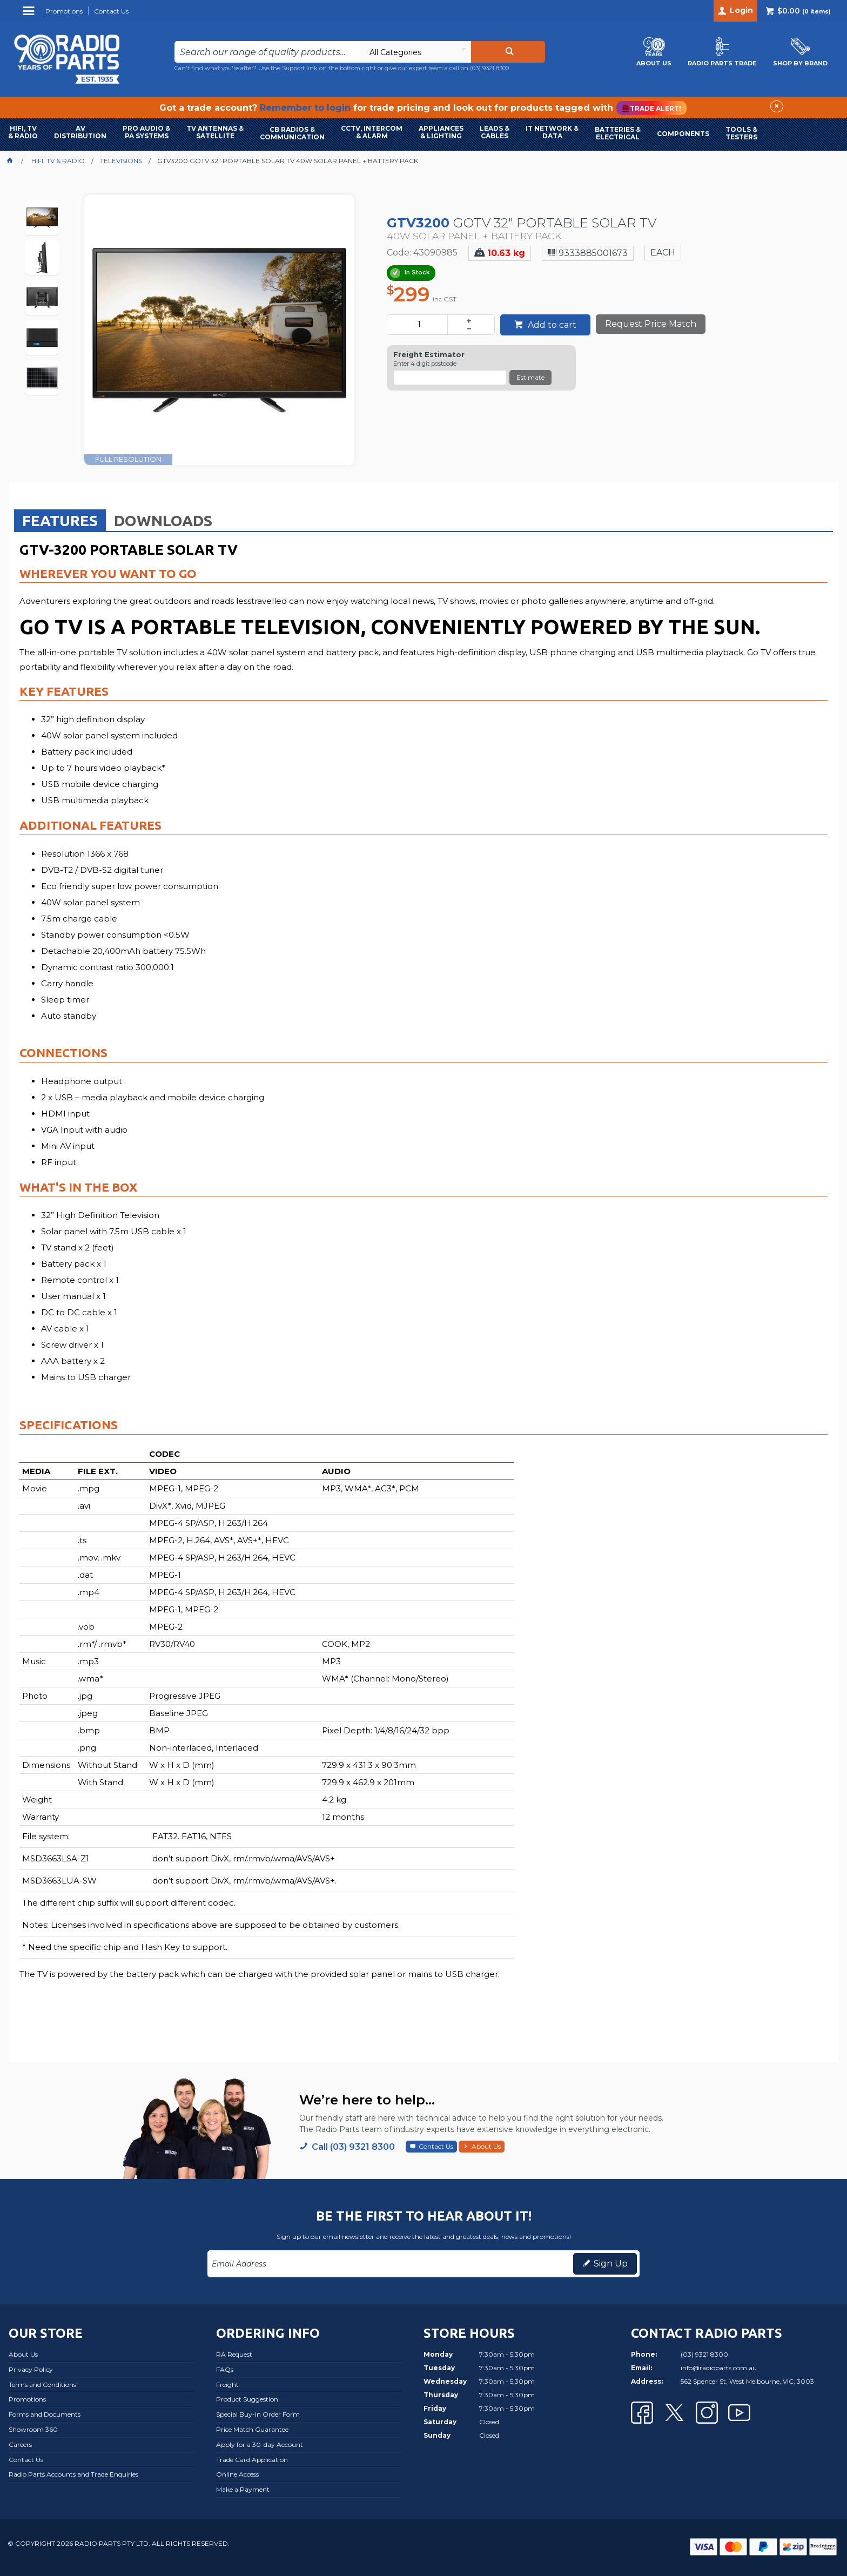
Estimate (530, 377)
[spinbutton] (419, 324)
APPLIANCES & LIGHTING (441, 132)
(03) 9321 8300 (489, 68)
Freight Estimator (429, 355)
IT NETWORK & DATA (552, 132)
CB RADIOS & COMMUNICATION (292, 133)
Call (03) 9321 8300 (353, 2147)
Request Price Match (650, 324)
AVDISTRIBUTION (80, 132)
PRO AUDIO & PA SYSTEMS (146, 132)
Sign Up (611, 2263)
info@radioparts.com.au (719, 2368)
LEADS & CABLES (494, 132)
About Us (486, 2146)
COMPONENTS (683, 134)
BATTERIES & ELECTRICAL (618, 133)
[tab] (60, 520)
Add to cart (551, 325)
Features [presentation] (60, 520)
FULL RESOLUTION (128, 459)
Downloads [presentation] (163, 520)
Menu (30, 14)
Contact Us (436, 2146)
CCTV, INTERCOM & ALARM (371, 132)
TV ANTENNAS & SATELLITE (215, 132)
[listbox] (415, 52)
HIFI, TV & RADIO (23, 132)
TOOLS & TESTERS (741, 133)
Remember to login (305, 108)
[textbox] (267, 52)
